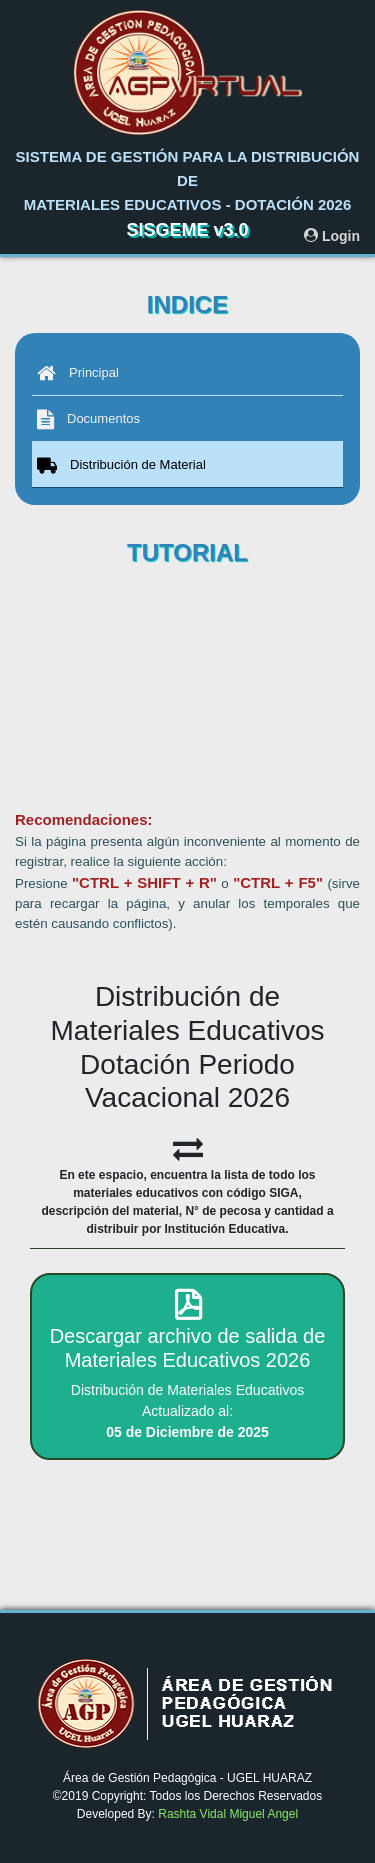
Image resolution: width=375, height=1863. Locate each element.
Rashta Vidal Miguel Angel (228, 1814)
